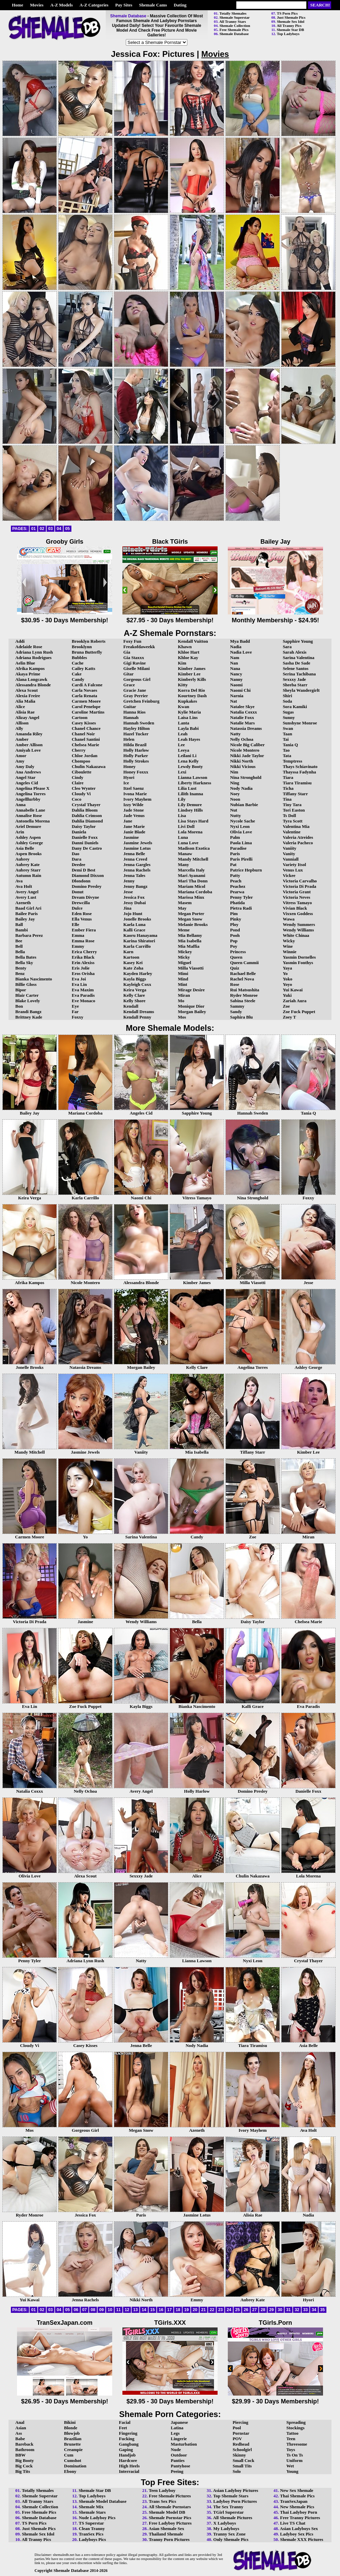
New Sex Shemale (296, 2490)
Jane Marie (134, 826)
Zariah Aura (295, 1000)
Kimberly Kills (192, 679)
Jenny (129, 880)
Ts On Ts (294, 2455)
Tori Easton (294, 810)
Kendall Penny (137, 1017)
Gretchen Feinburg (141, 701)
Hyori (129, 777)
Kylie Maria (189, 712)
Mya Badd (240, 641)
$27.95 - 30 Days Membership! (170, 617)
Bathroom (24, 2449)
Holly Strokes (136, 761)
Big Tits (22, 2471)
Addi (19, 641)
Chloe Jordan (84, 755)
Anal (19, 2422)
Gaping (126, 2449)
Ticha (288, 788)
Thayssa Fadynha (299, 771)
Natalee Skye (242, 706)
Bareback (24, 2444)
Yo (285, 973)
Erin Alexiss (83, 962)
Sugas (288, 712)
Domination (75, 2465)
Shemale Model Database (102, 2501)
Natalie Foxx (242, 717)
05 (67, 528)
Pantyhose (180, 2465)
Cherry (78, 750)
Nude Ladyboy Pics (97, 2517)
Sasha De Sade (296, 663)
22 (212, 2309)
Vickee (289, 875)
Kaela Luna (134, 924)
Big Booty (24, 2460)
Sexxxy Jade (294, 679)
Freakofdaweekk (139, 646)
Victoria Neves (296, 897)
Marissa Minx (191, 897)
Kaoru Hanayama (140, 935)
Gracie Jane (134, 690)
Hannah (131, 717)
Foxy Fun (132, 641)
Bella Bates (25, 957)
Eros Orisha (83, 973)
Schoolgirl (242, 2449)
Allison (22, 722)
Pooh (235, 935)
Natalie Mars (242, 722)
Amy (19, 761)
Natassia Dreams (246, 728)
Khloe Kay (188, 657)
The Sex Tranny (228, 2506)
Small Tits (242, 2465)
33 (305, 2309)
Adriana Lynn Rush (34, 652)
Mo (181, 1000)
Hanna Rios (134, 712)
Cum (68, 2455)
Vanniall (291, 859)
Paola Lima (241, 842)
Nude (176, 2449)
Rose (234, 984)
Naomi (236, 684)
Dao (75, 853)
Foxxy (77, 1017)
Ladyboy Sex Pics (296, 2534)
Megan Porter (191, 913)
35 (322, 2309)
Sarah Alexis (295, 652)
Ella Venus (82, 919)
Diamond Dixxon (88, 875)
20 (195, 2309)
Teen (290, 2438)
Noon (235, 799)
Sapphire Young (298, 641)
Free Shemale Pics (234, 30)
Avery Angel (26, 891)
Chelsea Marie (85, 744)
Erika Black (83, 957)
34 (314, 2309)
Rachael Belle (243, 973)
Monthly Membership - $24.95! (275, 617)
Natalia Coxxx (243, 712)
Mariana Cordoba (195, 891)
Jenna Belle (134, 853)
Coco (76, 799)
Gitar (128, 673)
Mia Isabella (189, 940)
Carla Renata (84, 695)
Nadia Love (241, 652)
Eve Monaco (83, 1000)
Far (75, 1011)
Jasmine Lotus (137, 848)
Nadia (235, 646)
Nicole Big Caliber (247, 744)
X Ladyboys (224, 2523)
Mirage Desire (191, 989)
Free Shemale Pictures (170, 2495)
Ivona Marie (135, 793)
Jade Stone (133, 810)
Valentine (292, 831)
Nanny (236, 679)
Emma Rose (83, 940)
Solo (237, 2471)
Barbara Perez (29, 935)
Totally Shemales (232, 13)
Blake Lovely (27, 1000)
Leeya (183, 750)
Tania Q (290, 744)
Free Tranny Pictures (300, 2517)
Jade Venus (134, 815)
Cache (78, 663)
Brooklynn (82, 646)
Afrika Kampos (30, 668)
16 (161, 2309)
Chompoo (81, 761)
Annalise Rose (28, 815)
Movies (37, 4)
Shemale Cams (153, 4)
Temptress (292, 761)
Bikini (69, 2422)
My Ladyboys (226, 2528)
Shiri (287, 695)
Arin (19, 831)
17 (169, 2309)
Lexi (182, 771)
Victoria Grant (297, 891)
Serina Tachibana (299, 673)
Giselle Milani (136, 668)
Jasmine (131, 837)
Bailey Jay (25, 919)
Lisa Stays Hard (193, 820)
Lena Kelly (188, 761)
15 (152, 2309)
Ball (19, 924)
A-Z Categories (94, 4)
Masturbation (184, 2444)
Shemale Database (234, 34)
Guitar (129, 706)
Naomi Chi (240, 690)
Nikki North (241, 761)
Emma (78, 935)
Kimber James (191, 668)
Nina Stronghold (245, 777)
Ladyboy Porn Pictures (235, 2501)
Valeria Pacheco (298, 842)
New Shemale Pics (297, 2506)
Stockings (295, 2427)
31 (288, 2309)
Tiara (288, 777)
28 (263, 2309)
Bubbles (79, 657)
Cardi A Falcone (87, 684)
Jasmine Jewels (137, 842)
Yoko (287, 978)
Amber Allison (28, 744)
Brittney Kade (28, 1017)
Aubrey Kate (27, 864)
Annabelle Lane (30, 810)
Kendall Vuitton (193, 641)
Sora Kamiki (295, 706)
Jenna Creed (135, 859)
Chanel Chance (86, 728)
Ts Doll (289, 815)
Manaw (185, 853)
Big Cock (24, 2465)
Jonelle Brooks (137, 919)
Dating (180, 4)
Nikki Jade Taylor (247, 755)
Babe (20, 2438)
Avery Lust (25, 897)
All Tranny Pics (289, 25)
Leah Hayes (189, 739)
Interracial (129, 2471)
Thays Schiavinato (300, 766)
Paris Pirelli (241, 859)
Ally (19, 728)
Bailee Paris (26, 913)
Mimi (183, 973)
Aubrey (22, 859)
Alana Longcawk (31, 679)
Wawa (289, 919)
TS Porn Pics (287, 13)
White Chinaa (296, 935)
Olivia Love (241, 831)
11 (118, 2309)
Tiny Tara (292, 804)
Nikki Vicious (243, 766)
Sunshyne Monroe (300, 722)
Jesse (128, 891)
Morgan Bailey (192, 1011)
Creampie (73, 2449)
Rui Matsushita (244, 989)
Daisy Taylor (84, 826)
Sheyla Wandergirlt (301, 690)
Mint (182, 984)
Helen (129, 739)
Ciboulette (81, 771)
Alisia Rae (25, 712)
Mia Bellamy (190, 935)
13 (135, 2309)
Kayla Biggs (134, 978)
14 (144, 2309)
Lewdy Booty (190, 766)
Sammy (237, 1006)
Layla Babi (188, 728)
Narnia (236, 695)
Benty (21, 968)
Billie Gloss (25, 984)
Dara (76, 859)
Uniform (294, 2460)
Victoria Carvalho (300, 880)
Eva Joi (79, 978)
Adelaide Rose (28, 646)
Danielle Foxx (85, 837)
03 (50, 528)
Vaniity (289, 848)
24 (229, 2309)
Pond (235, 929)
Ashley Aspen (28, 837)
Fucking (127, 2438)
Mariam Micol (191, 886)
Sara (287, 646)
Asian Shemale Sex (166, 2528)
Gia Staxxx (133, 657)
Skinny (239, 2455)
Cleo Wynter (84, 788)
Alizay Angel (27, 717)
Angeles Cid (26, 782)
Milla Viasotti (190, 968)
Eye (75, 1006)
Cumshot (72, 2460)
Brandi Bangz (28, 1011)
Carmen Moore (86, 701)
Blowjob (72, 2433)
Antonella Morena (32, 820)
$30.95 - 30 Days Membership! (64, 617)
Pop (234, 940)
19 (186, 2309)
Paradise (238, 848)
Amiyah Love (28, 750)
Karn (128, 951)
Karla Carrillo (137, 946)
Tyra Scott (293, 820)
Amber (22, 739)
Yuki (287, 995)
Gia (126, 652)
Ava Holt (23, 886)
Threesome (296, 2444)
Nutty (235, 815)
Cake (77, 673)
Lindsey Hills (190, 810)
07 (84, 2309)
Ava (18, 880)
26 (246, 2309)
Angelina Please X (32, 788)
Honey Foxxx (135, 771)
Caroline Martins (88, 712)
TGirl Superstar (228, 2512)
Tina (287, 799)
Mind (183, 978)
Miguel (184, 962)
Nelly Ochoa (241, 739)
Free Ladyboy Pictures (170, 2523)
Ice (126, 782)
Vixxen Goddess (298, 913)
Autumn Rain (28, 875)
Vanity (289, 853)
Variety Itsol (294, 864)
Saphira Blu (241, 1017)
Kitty (183, 684)
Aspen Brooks (28, 853)
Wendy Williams (298, 929)
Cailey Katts (83, 668)
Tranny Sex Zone (229, 2534)
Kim (182, 663)
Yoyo (287, 984)
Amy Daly (24, 766)
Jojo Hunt (132, 913)
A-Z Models (61, 4)
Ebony (70, 2471)
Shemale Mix (91, 2506)
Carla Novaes (84, 690)
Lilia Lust (187, 788)
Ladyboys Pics (92, 2539)
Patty (235, 875)
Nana (235, 668)
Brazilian (72, 2438)
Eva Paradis (83, 995)
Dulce (77, 908)
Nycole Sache (242, 820)
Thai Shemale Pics (297, 2495)
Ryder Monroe (244, 995)
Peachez (237, 886)
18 (178, 2309)
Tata (287, 755)
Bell (19, 946)
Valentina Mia (296, 826)
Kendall (130, 1006)
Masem (184, 902)
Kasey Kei (133, 962)
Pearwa (237, 891)
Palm (235, 837)
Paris (235, 853)
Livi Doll (186, 826)
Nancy (236, 673)
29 (271, 2309)
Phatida (237, 902)
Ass (18, 2433)
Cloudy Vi (81, 793)
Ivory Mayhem (137, 799)
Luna (183, 837)
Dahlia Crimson (87, 815)
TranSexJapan (294, 2501)
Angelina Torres (30, 793)
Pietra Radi (241, 908)
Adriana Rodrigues (33, 657)
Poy (233, 946)
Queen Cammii (244, 962)
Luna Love (188, 842)
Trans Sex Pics (162, 2501)
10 (110, 2309)
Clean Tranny (92, 2528)
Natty (235, 733)
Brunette (72, 2444)
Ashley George (29, 842)
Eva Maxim (83, 989)
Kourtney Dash (192, 695)
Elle (75, 924)
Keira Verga (135, 989)
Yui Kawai (293, 989)
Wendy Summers (299, 924)
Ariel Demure (28, 826)
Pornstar (241, 2433)
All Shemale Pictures (232, 2517)
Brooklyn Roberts (88, 641)
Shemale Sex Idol (291, 21)
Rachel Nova (242, 978)
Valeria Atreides (298, 837)
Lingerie (179, 2438)
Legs (175, 2433)
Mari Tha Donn (192, 880)
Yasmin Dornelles (299, 957)
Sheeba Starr (295, 684)
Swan (288, 728)
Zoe (286, 1006)
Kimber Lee (189, 673)
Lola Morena (190, 831)
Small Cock (243, 2460)
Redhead (241, 2444)
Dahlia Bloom (85, 810)
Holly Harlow (136, 750)
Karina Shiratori (139, 940)
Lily (181, 799)
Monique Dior (191, 1006)
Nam (234, 657)
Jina (127, 908)
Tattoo (292, 2433)
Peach (235, 880)
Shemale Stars (92, 2512)
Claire (77, 782)
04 (59, 528)
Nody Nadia (241, 788)
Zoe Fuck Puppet (299, 1011)
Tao (286, 750)
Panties (177, 2460)
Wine (288, 946)
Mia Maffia (188, 946)
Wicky (289, 940)
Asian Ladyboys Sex (299, 2528)
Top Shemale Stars (231, 2495)
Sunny (289, 717)
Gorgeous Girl (137, 679)
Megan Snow (190, 919)
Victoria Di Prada (299, 886)
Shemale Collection (235, 25)
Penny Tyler (241, 897)
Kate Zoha (133, 968)
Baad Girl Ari (28, 908)
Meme (184, 929)
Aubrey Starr (28, 870)
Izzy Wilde (133, 804)
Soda (287, 701)
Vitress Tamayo (297, 902)
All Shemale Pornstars (170, 2506)
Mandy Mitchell (193, 859)
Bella (20, 951)
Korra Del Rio (191, 690)
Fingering (128, 2433)
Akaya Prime (27, 673)
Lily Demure (190, 804)
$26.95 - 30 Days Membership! (64, 2398)
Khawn (184, 646)
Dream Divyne (85, 897)
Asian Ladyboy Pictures (235, 2490)
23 (220, 2309)
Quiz (234, 968)
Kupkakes (187, 701)
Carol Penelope (86, 706)
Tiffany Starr (295, 793)
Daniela (79, 831)
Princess (238, 951)
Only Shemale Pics (230, 2539)
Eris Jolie (80, 968)
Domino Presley (87, 886)
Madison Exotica (194, 848)
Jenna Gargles (137, 864)
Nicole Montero (244, 750)
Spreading (296, 2422)
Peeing (177, 2471)
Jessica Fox (133, 897)
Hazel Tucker (136, 733)
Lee (181, 744)
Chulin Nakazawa (88, 766)
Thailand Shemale (166, 2534)
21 (203, 2309)
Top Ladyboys (288, 34)
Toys (290, 2449)
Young (292, 2471)
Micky (184, 957)
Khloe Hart (188, 652)
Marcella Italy (191, 870)
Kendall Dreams (138, 1011)
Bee (18, 940)
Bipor (20, 989)
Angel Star (25, 777)
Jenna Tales (134, 875)
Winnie (289, 951)
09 (101, 2309)
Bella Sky (24, 962)
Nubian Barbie (244, 804)
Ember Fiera (84, 929)
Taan (287, 733)
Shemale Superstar (235, 17)
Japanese (179, 2422)
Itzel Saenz (133, 788)
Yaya (287, 968)
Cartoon (79, 717)
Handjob (127, 2455)
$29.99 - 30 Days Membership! (275, 2398)
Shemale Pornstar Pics (170, 2517)
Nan (234, 663)
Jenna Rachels (137, 870)
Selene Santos (295, 668)
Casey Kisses (84, 722)
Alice (20, 706)
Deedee (78, 864)
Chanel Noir (83, 733)
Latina (177, 2427)
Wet (290, 2465)
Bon (19, 1006)
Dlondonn (81, 880)
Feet (123, 2427)
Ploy (234, 924)
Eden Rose (82, 913)
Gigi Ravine (134, 663)
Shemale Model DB (167, 2512)
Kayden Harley (137, 973)
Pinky (235, 919)
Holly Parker (135, 755)
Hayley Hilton (136, 728)
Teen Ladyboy (162, 2490)
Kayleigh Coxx (137, 984)
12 (127, 2309)
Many (183, 864)
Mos (182, 1017)
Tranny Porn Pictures (169, 2539)
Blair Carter (27, 995)
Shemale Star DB (290, 30)
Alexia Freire (27, 695)
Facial (125, 2422)
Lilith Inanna (190, 793)
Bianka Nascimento (33, 978)
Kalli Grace (134, 929)
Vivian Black (295, 908)
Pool (237, 2427)
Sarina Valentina (298, 657)
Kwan (183, 706)
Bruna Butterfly (87, 652)
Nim (234, 771)
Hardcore (128, 2460)
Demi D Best (83, 870)
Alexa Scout (26, 690)
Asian (20, 2427)
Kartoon (131, 957)
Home (17, 4)
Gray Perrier (135, 695)
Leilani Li (187, 755)
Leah (182, 733)
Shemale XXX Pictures (301, 2539)
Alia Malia (25, 701)
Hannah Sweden (138, 722)
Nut (233, 810)
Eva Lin (79, 984)
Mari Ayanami (191, 875)
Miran (184, 995)
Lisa (182, 815)
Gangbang (129, 2444)
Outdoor (179, 2455)
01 (33, 528)
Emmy (78, 946)
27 (254, 2309)
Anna (20, 804)
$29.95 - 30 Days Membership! (170, 2398)
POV (237, 2438)
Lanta (183, 722)
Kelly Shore (134, 1000)
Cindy (77, 777)
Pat (233, 864)
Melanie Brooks (193, 924)
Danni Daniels (85, 842)
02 (42, 528)
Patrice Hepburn (246, 870)
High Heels (129, 2465)
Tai (286, 739)
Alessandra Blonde (33, 684)
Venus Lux (293, 870)
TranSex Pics (91, 2534)
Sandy (236, 1011)
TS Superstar (91, 2523)
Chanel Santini (86, 739)
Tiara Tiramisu (297, 782)
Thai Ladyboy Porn (298, 2512)
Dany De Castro (87, 848)
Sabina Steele (242, 1000)
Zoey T (289, 1017)
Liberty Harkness (194, 782)
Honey (129, 766)
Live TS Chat (292, 2523)
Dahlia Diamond (87, 820)
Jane (127, 820)
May (182, 908)
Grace (129, 684)
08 (93, 2309)
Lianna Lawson (192, 777)
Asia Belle (24, 848)
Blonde (70, 2427)
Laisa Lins (188, 717)
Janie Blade (134, 831)
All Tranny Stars (232, 21)
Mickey (185, 951)
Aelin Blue (25, 663)
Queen (236, 957)
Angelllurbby (27, 799)
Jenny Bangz (135, 886)
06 (76, 2309)
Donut (78, 891)
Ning (234, 782)
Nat (233, 701)
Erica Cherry (84, 951)
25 (237, 2309)
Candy (78, 679)
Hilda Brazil (135, 744)
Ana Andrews (28, 771)
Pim (234, 913)
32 (297, 2309)
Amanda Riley (28, 733)
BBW (20, 2455)
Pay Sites (123, 4)
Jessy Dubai (134, 902)
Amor (21, 755)
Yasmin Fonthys (298, 962)
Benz (19, 973)
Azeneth (23, 902)
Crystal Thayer (86, 804)
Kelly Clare (134, 995)
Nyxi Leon (240, 826)
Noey (235, 793)
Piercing (240, 2422)
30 (280, 2309)
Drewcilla (81, 902)
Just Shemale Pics (291, 17)
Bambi (21, 929)
